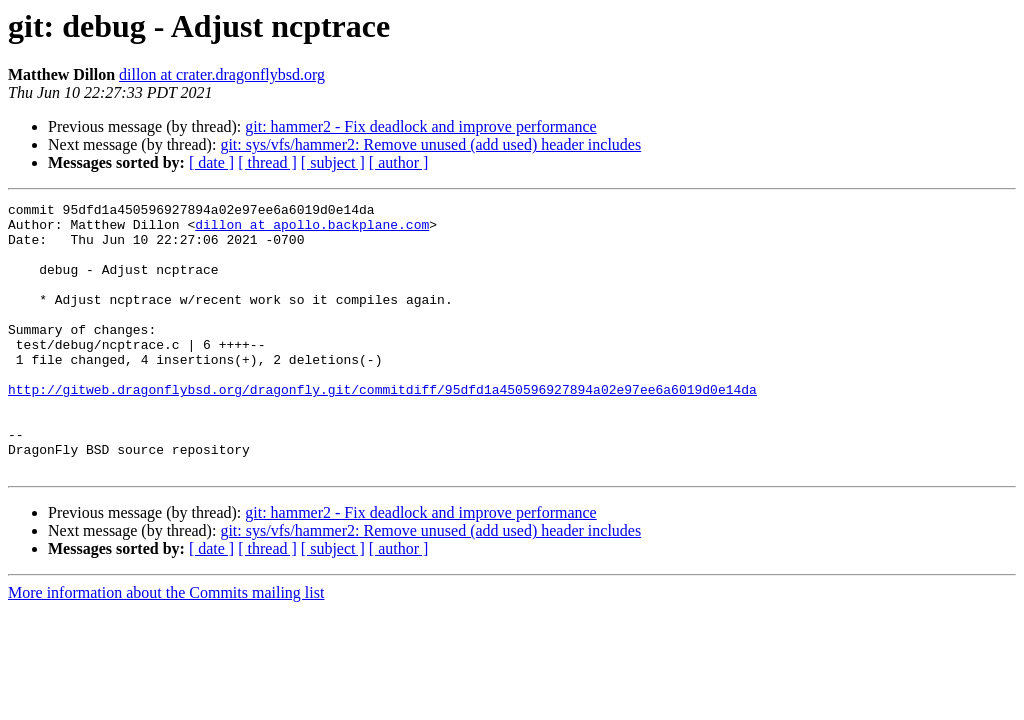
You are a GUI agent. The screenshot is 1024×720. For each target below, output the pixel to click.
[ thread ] (267, 162)
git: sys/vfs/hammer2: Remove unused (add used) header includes (430, 144)
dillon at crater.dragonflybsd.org (222, 74)
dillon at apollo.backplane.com (312, 230)
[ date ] (211, 162)
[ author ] (399, 162)
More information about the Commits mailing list (166, 646)
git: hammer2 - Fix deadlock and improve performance (420, 126)
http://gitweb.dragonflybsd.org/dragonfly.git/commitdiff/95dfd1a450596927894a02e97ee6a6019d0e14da (382, 428)
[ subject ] (333, 162)
